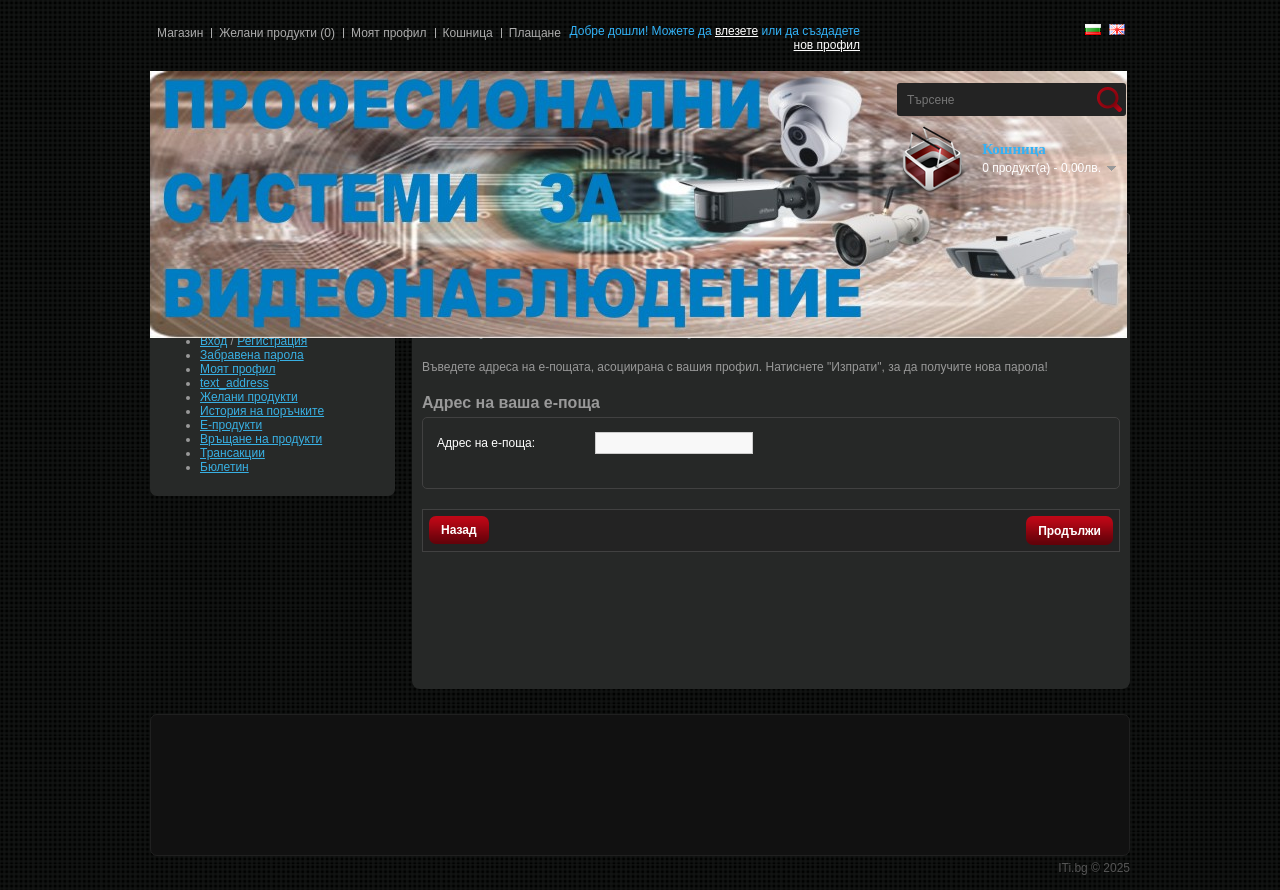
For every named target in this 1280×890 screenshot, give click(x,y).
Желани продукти (249, 397)
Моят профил (389, 33)
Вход (213, 341)
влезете (736, 31)
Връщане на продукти (261, 439)
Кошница (468, 33)
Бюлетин (224, 467)
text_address (234, 383)
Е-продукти (231, 425)
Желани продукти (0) (277, 33)
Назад (459, 530)
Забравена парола (252, 355)
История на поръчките (262, 411)
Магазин (180, 33)
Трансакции (232, 453)
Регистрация (272, 341)
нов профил (827, 45)
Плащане (535, 33)
